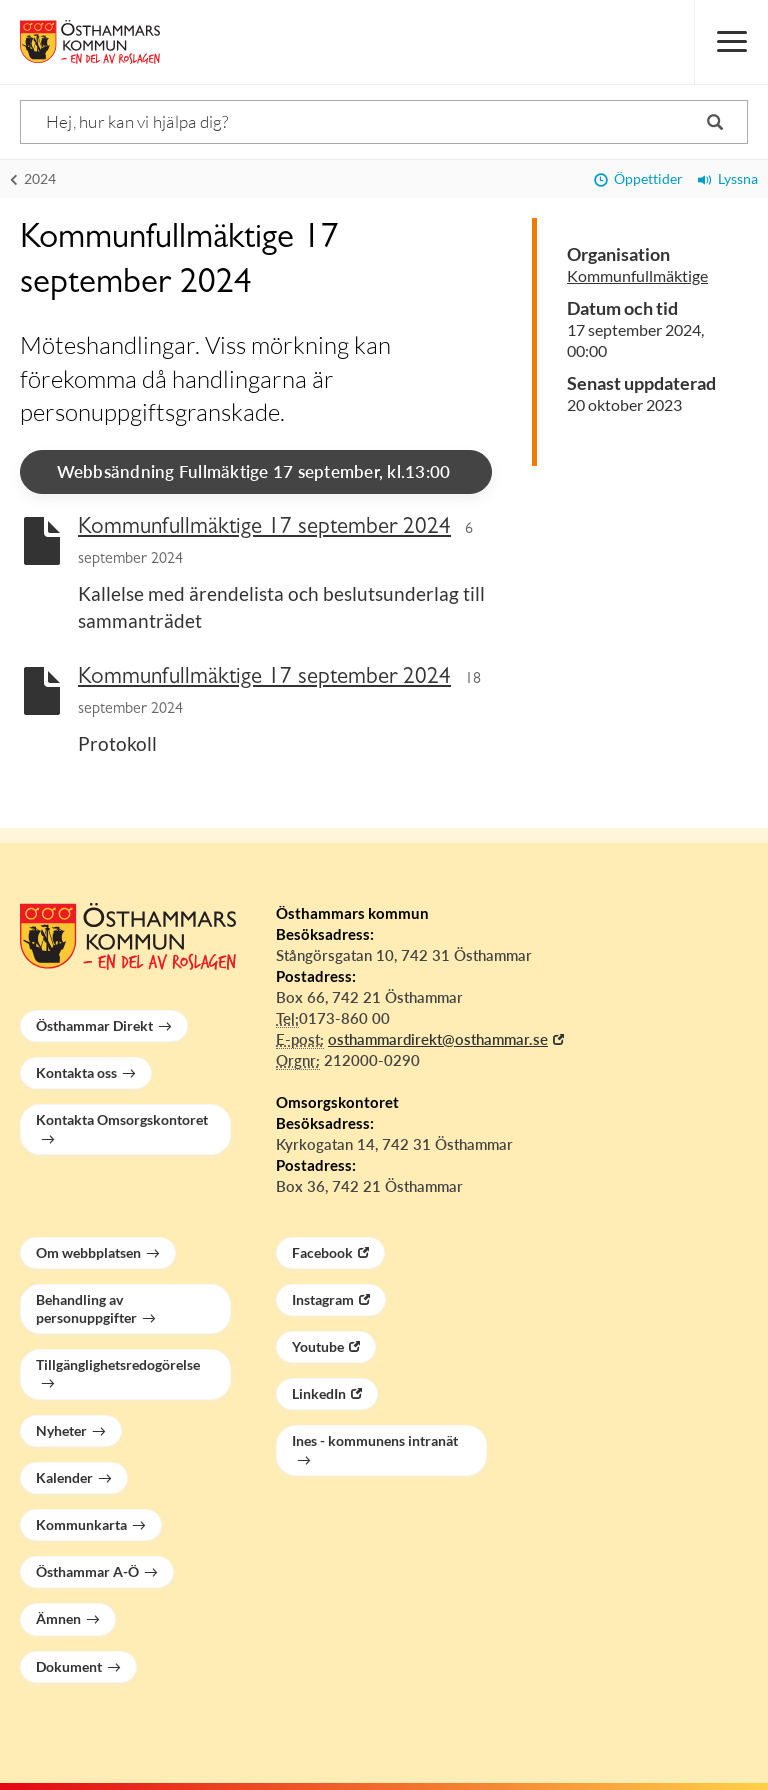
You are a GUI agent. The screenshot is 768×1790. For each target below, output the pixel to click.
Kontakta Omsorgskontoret (122, 1119)
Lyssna (728, 178)
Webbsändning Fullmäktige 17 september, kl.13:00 (254, 471)
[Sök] (384, 122)
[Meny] (731, 42)
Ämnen (58, 1618)
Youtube (318, 1346)
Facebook (322, 1252)
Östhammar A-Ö (87, 1571)
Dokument (69, 1666)
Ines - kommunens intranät (375, 1440)
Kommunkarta (81, 1524)
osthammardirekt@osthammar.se (438, 1039)
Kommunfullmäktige (637, 275)
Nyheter (61, 1430)
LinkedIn (319, 1393)
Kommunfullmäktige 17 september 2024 (264, 528)
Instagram (323, 1299)
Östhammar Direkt (94, 1025)
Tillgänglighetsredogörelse (118, 1364)
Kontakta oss (76, 1072)
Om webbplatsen (88, 1252)
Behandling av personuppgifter (86, 1308)
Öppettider (638, 178)
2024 (33, 178)
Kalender (64, 1477)
